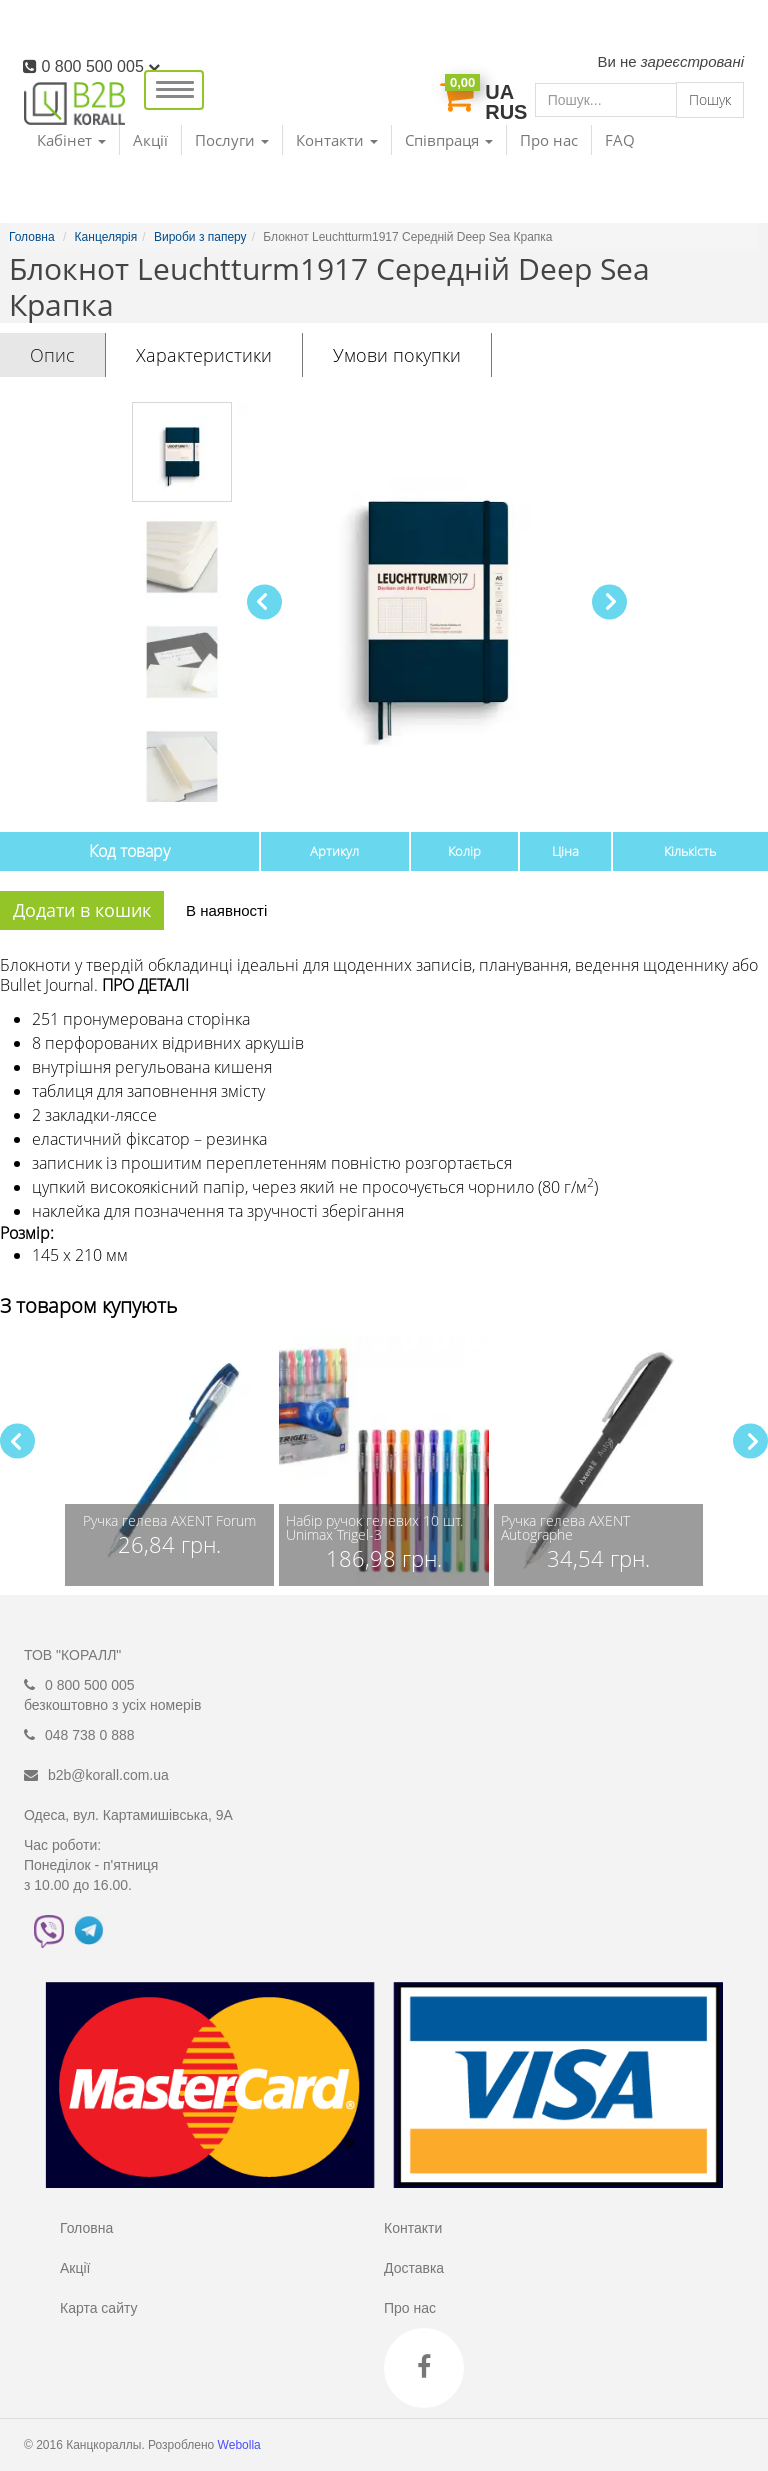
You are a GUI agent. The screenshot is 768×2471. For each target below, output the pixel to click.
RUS (506, 112)
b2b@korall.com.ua (108, 1775)
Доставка (414, 2268)
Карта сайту (99, 2308)
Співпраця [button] (449, 140)
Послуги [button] (232, 140)
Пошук (710, 99)
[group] (169, 1461)
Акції (150, 140)
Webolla (241, 2445)
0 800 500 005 (100, 66)
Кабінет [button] (71, 140)
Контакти (413, 2228)
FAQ (620, 140)
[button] (609, 601)
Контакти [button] (337, 140)
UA (499, 92)
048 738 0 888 (90, 1735)
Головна (86, 2228)
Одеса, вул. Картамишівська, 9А (128, 1815)
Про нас (549, 140)
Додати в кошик (82, 910)
